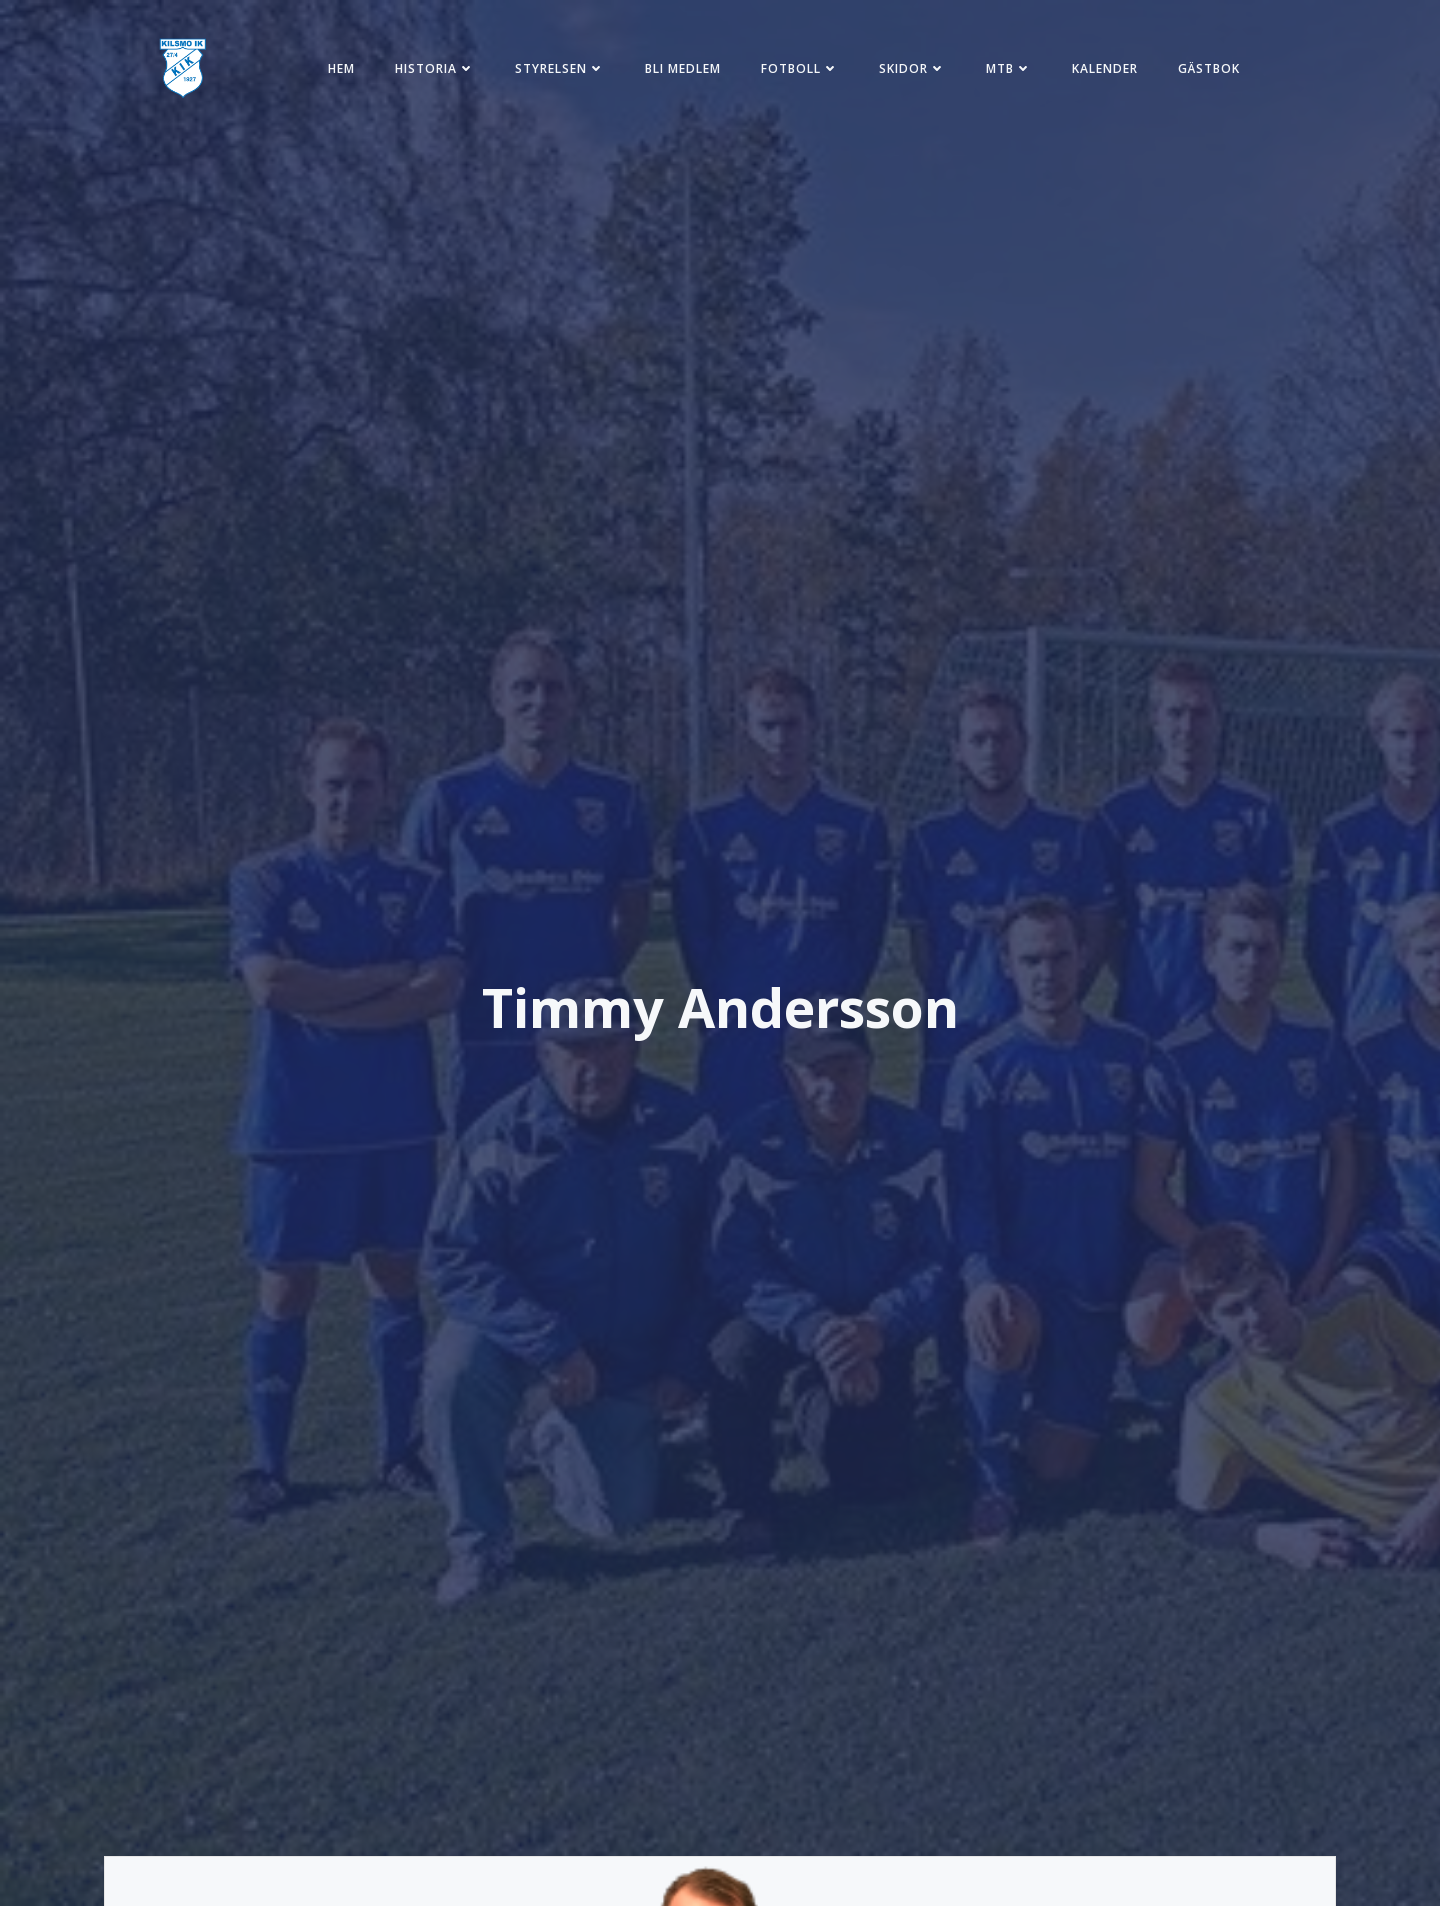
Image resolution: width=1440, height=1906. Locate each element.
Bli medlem (683, 68)
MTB (1009, 68)
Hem (341, 68)
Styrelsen (560, 68)
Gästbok (1209, 68)
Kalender (1105, 68)
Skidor (912, 68)
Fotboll (800, 68)
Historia (435, 68)
